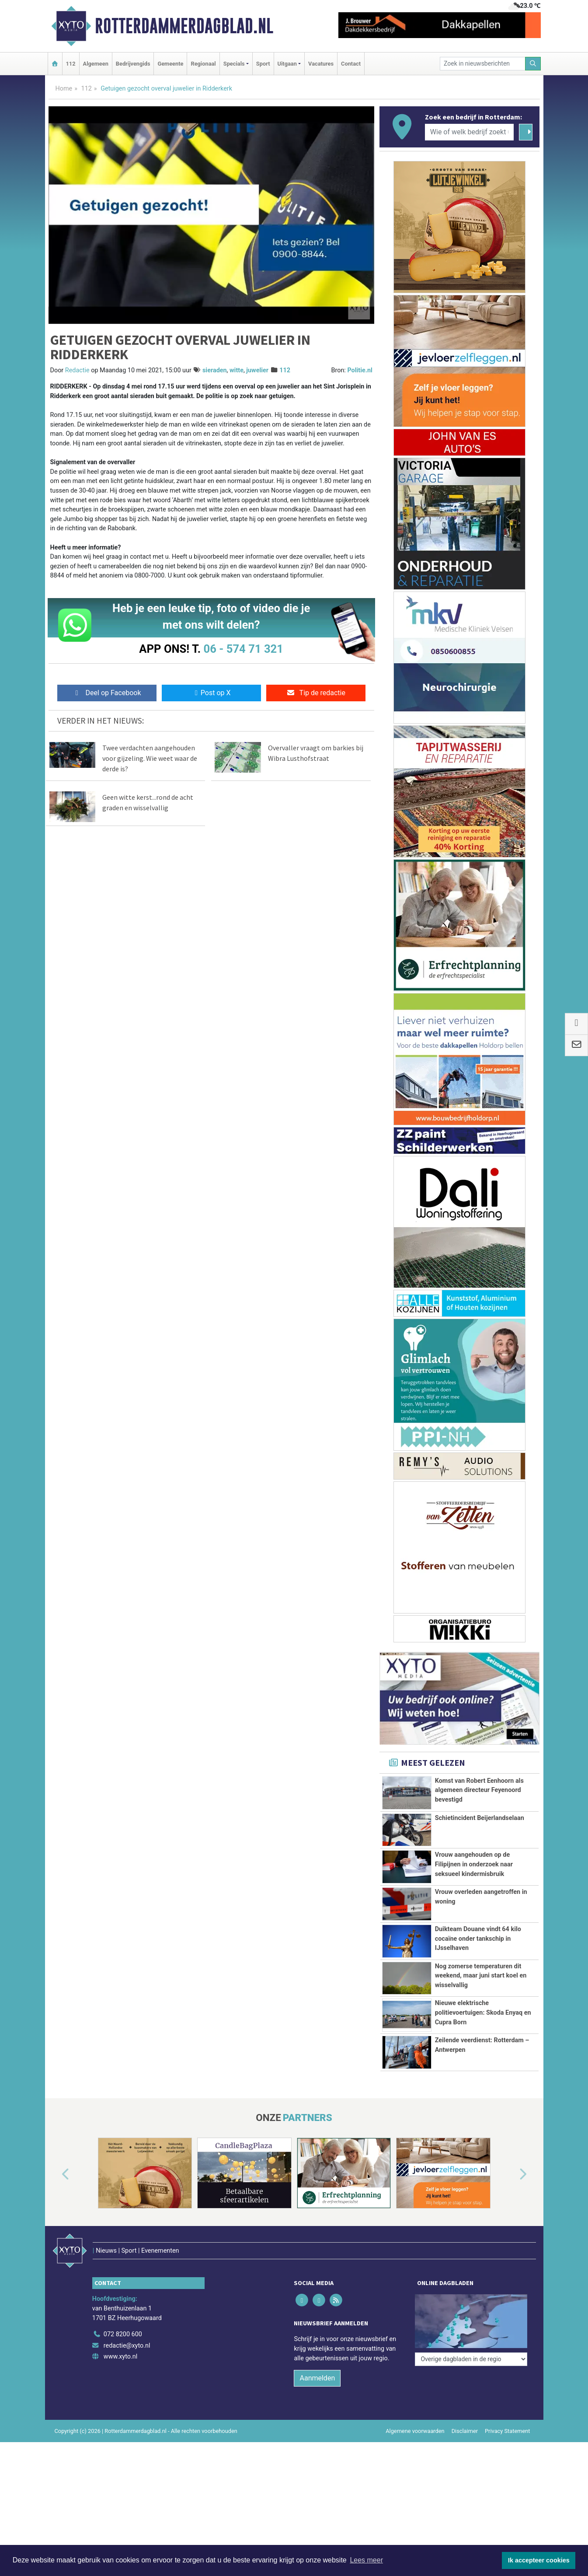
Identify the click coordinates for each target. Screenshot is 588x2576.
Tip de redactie (315, 693)
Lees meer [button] (366, 2560)
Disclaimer (465, 2431)
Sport (263, 63)
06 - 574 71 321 (243, 648)
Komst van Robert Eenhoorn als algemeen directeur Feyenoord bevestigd (479, 1790)
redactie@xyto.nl (127, 2345)
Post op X (211, 693)
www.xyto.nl (120, 2356)
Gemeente (170, 63)
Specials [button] (234, 63)
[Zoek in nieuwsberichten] (482, 63)
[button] (55, 2175)
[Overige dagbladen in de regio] (471, 2315)
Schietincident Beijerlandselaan (479, 1818)
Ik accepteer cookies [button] (539, 2560)
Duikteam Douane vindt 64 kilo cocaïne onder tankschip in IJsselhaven (478, 1938)
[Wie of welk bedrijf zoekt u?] (469, 132)
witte (237, 370)
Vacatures (321, 63)
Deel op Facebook (107, 693)
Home (64, 88)
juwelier (257, 370)
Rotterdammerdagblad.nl (184, 26)
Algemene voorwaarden (415, 2431)
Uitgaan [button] (287, 63)
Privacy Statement (507, 2431)
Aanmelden (317, 2378)
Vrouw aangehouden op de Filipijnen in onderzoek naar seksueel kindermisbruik (474, 1864)
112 (71, 63)
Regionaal (203, 63)
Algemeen (95, 63)
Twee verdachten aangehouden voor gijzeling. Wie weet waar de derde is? (149, 758)
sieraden (214, 370)
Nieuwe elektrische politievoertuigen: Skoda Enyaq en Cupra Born (483, 2012)
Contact (351, 63)
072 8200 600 (123, 2334)
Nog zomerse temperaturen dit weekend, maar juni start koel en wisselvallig (481, 1976)
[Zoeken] (533, 63)
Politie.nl (359, 370)
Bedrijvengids (133, 63)
